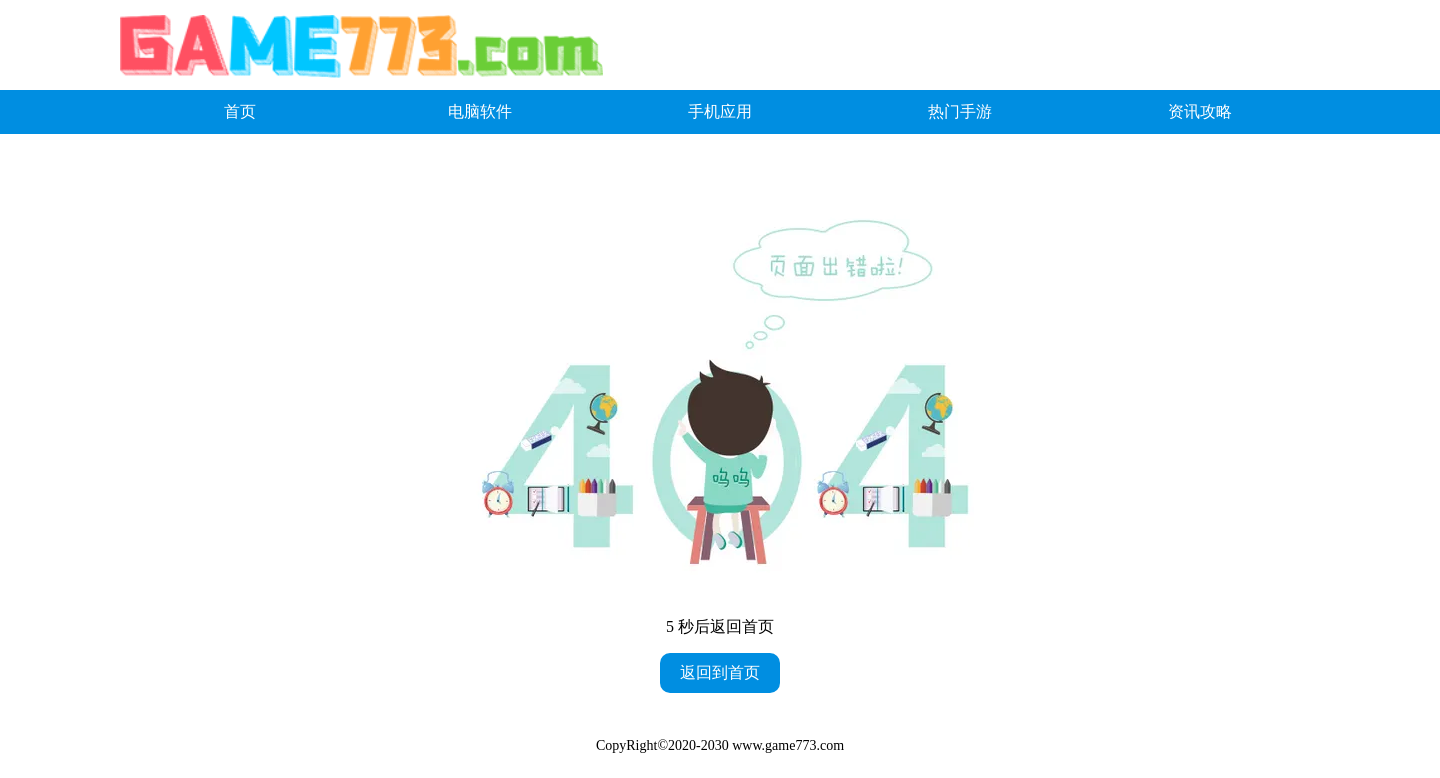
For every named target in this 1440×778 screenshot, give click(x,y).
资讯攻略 (1200, 111)
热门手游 (960, 111)
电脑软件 (480, 111)
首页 (240, 111)
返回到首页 (720, 672)
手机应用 (720, 111)
